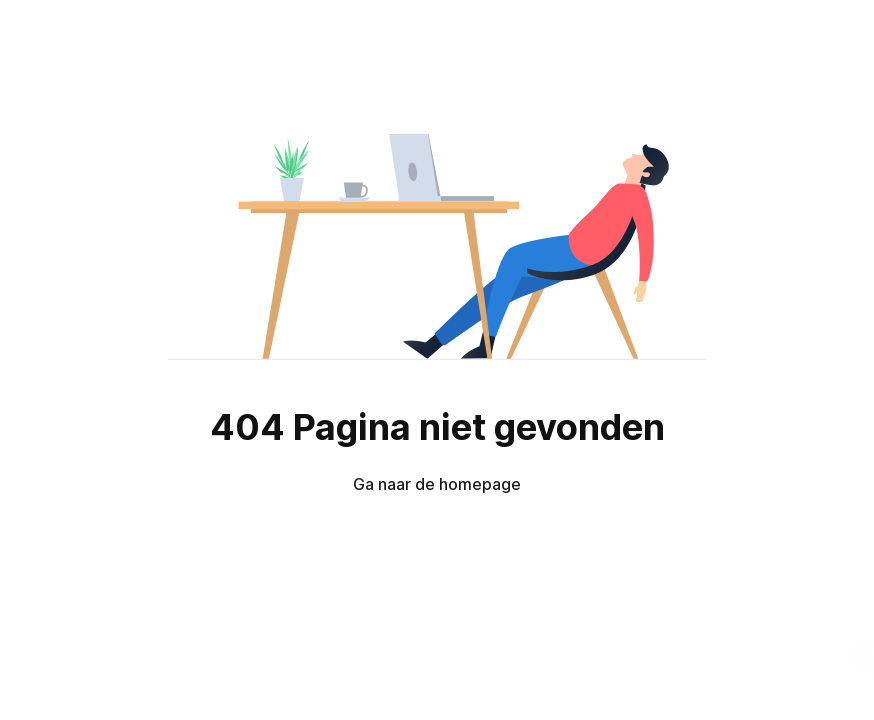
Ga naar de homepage (437, 484)
